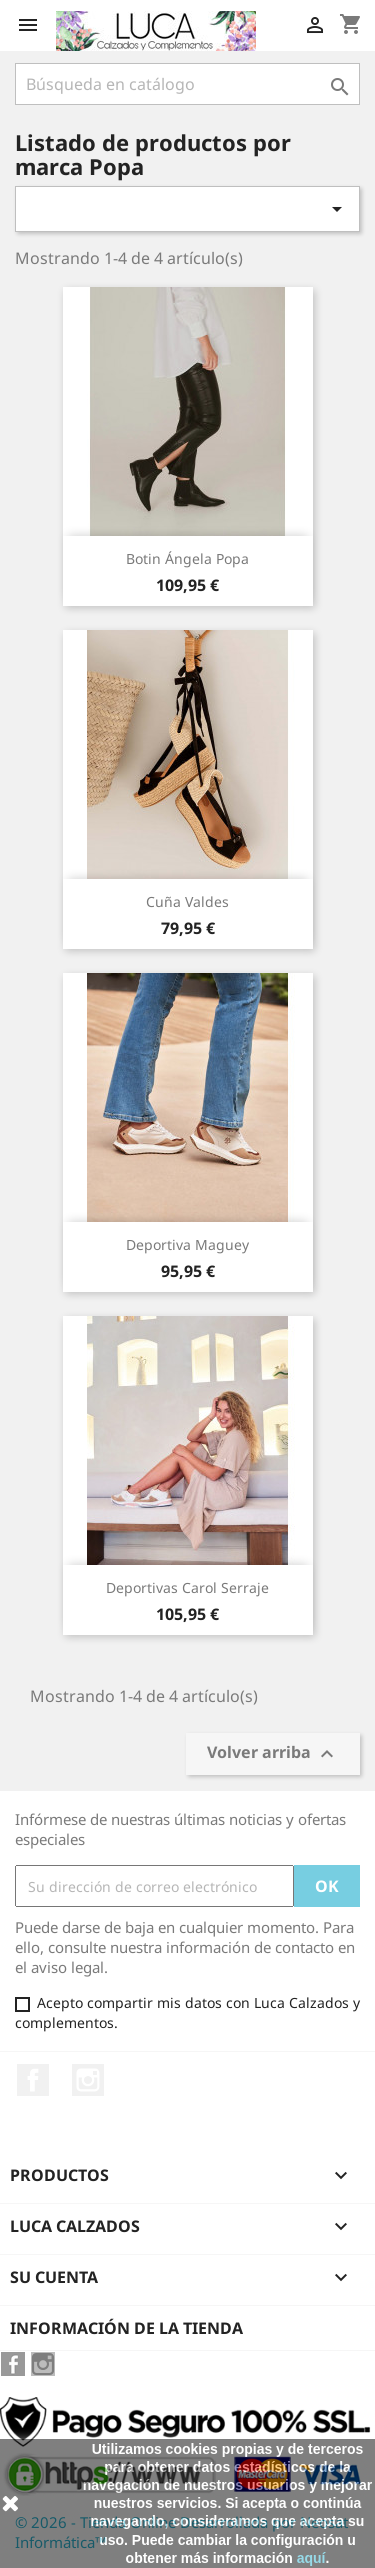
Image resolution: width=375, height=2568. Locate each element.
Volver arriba (273, 1754)
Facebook (33, 2080)
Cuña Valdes (187, 901)
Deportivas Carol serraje (187, 1587)
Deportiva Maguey (187, 1244)
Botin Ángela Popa (187, 558)
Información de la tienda (126, 2328)
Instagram (88, 2080)
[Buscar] (187, 84)
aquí (311, 2558)
